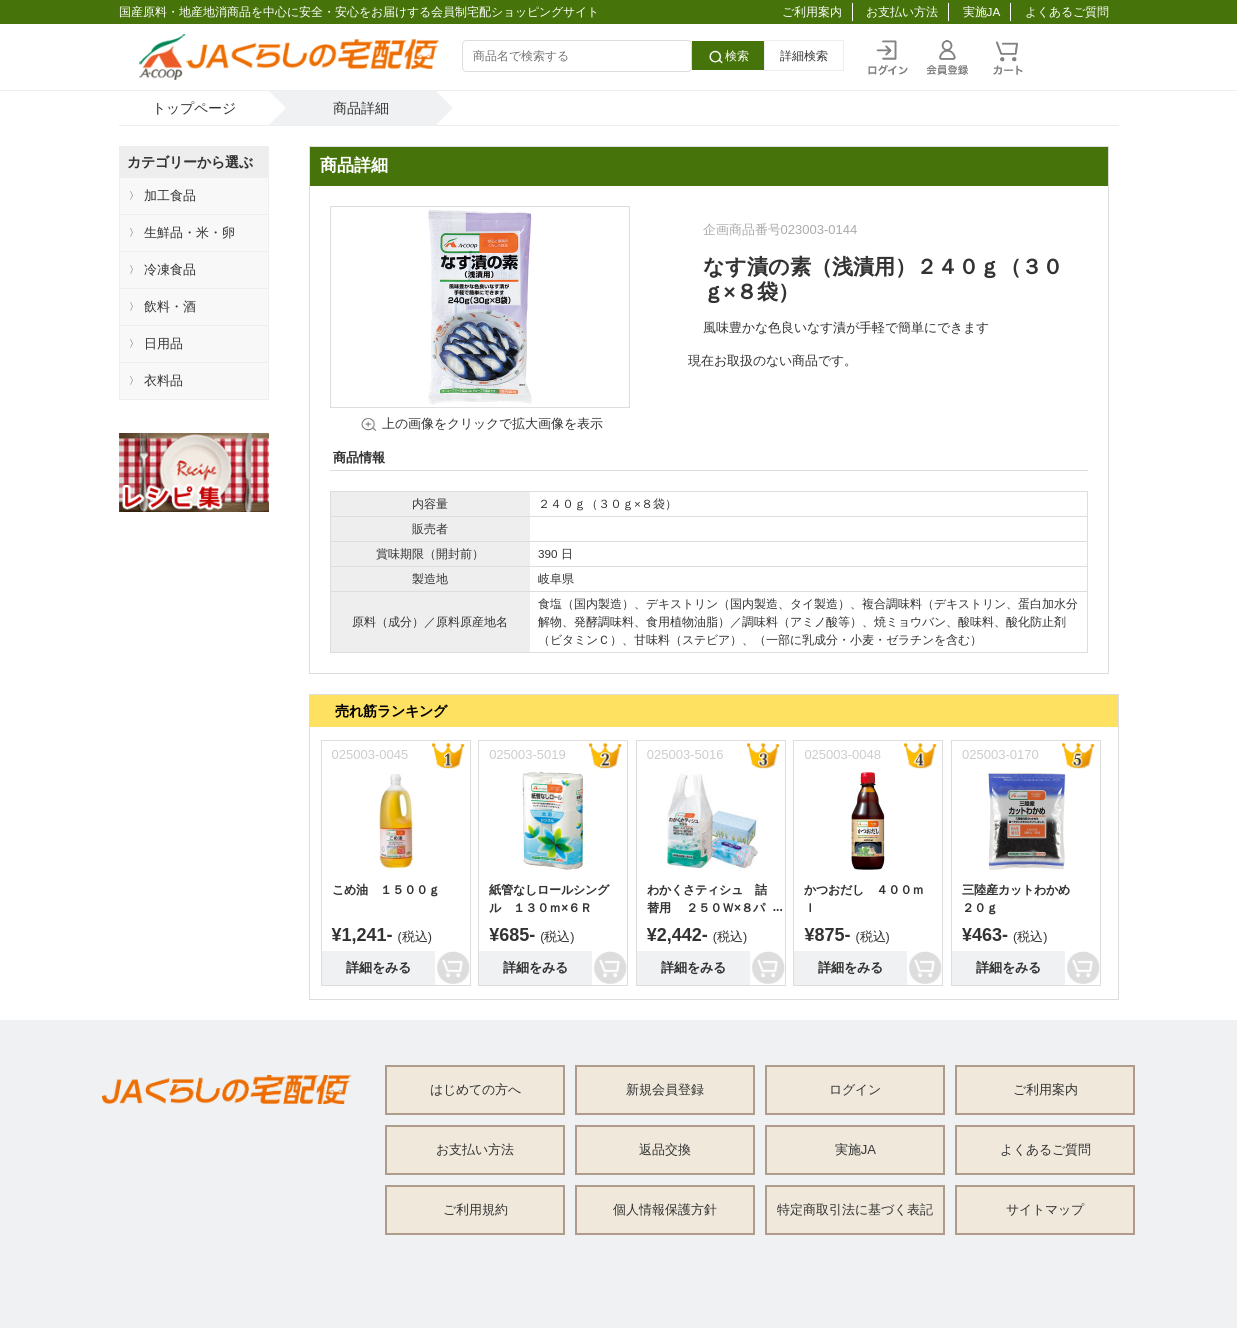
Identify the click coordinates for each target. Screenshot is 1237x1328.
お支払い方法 (902, 11)
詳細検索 (804, 55)
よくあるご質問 (1067, 11)
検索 (728, 57)
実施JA (982, 11)
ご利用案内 (812, 11)
